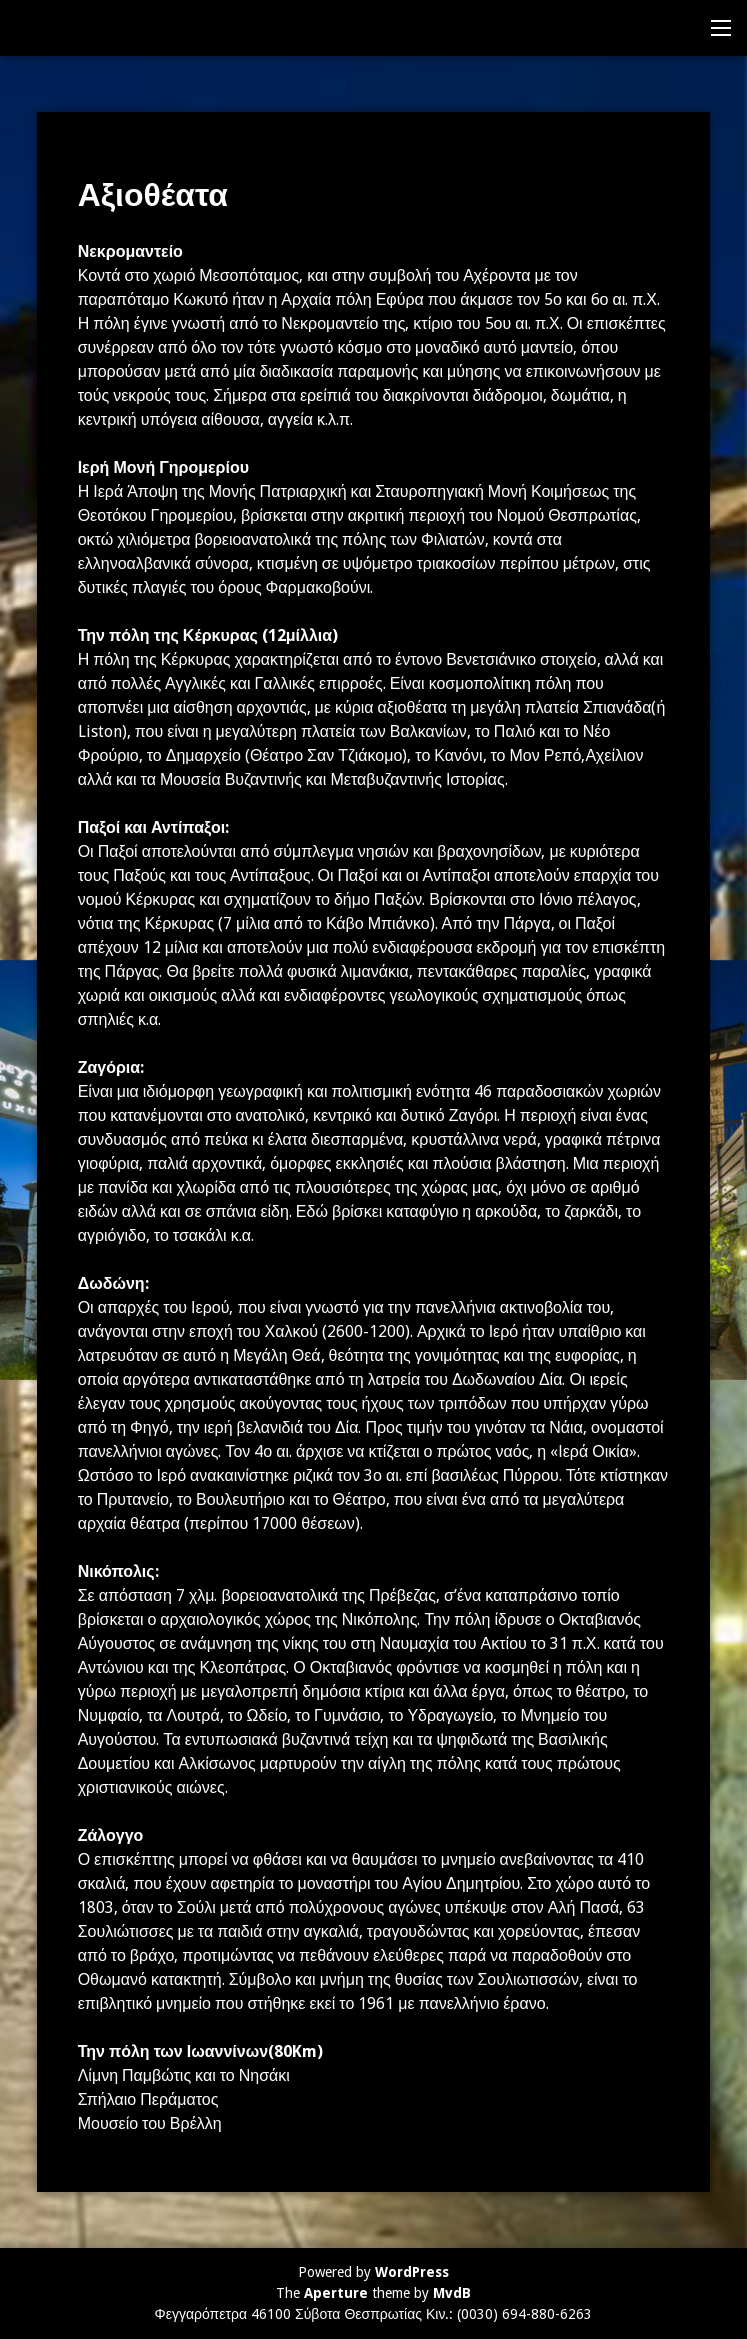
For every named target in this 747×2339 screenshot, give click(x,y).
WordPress (412, 2272)
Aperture (336, 2293)
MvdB (452, 2293)
